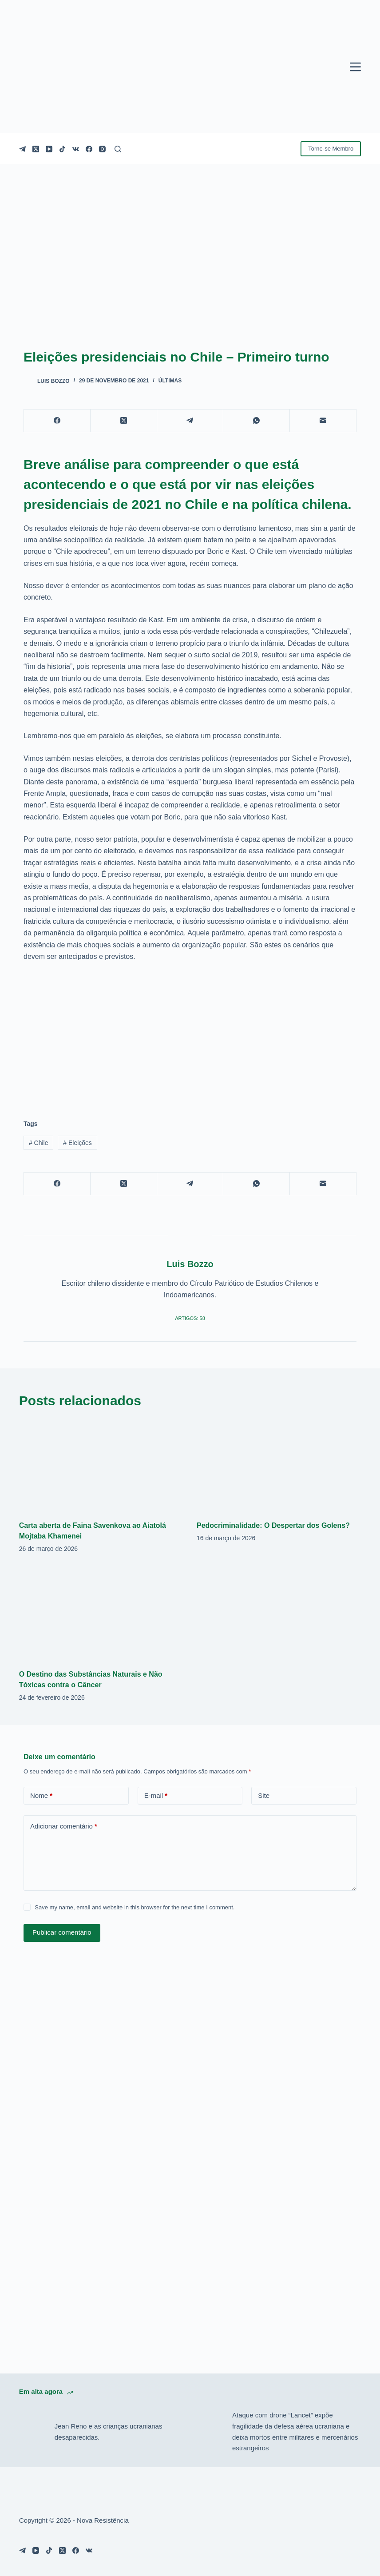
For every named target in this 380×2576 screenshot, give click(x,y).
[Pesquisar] (118, 149)
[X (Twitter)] (35, 149)
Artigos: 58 (190, 1318)
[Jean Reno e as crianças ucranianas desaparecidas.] (32, 2432)
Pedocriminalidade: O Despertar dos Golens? (273, 1525)
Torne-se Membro (330, 148)
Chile (38, 1142)
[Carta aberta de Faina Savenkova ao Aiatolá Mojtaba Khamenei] (101, 1465)
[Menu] (355, 66)
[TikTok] (62, 149)
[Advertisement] (190, 1035)
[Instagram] (102, 149)
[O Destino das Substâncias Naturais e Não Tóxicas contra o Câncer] (101, 1613)
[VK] (75, 149)
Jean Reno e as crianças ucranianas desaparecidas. (108, 2431)
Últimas (170, 381)
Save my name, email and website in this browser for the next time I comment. (134, 1907)
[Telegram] (22, 149)
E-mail (156, 1795)
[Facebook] (89, 149)
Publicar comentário (61, 1932)
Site (263, 1795)
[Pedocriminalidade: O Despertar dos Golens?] (279, 1465)
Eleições (77, 1142)
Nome (41, 1795)
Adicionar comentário (63, 1826)
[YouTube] (49, 149)
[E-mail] (323, 420)
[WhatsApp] (256, 420)
